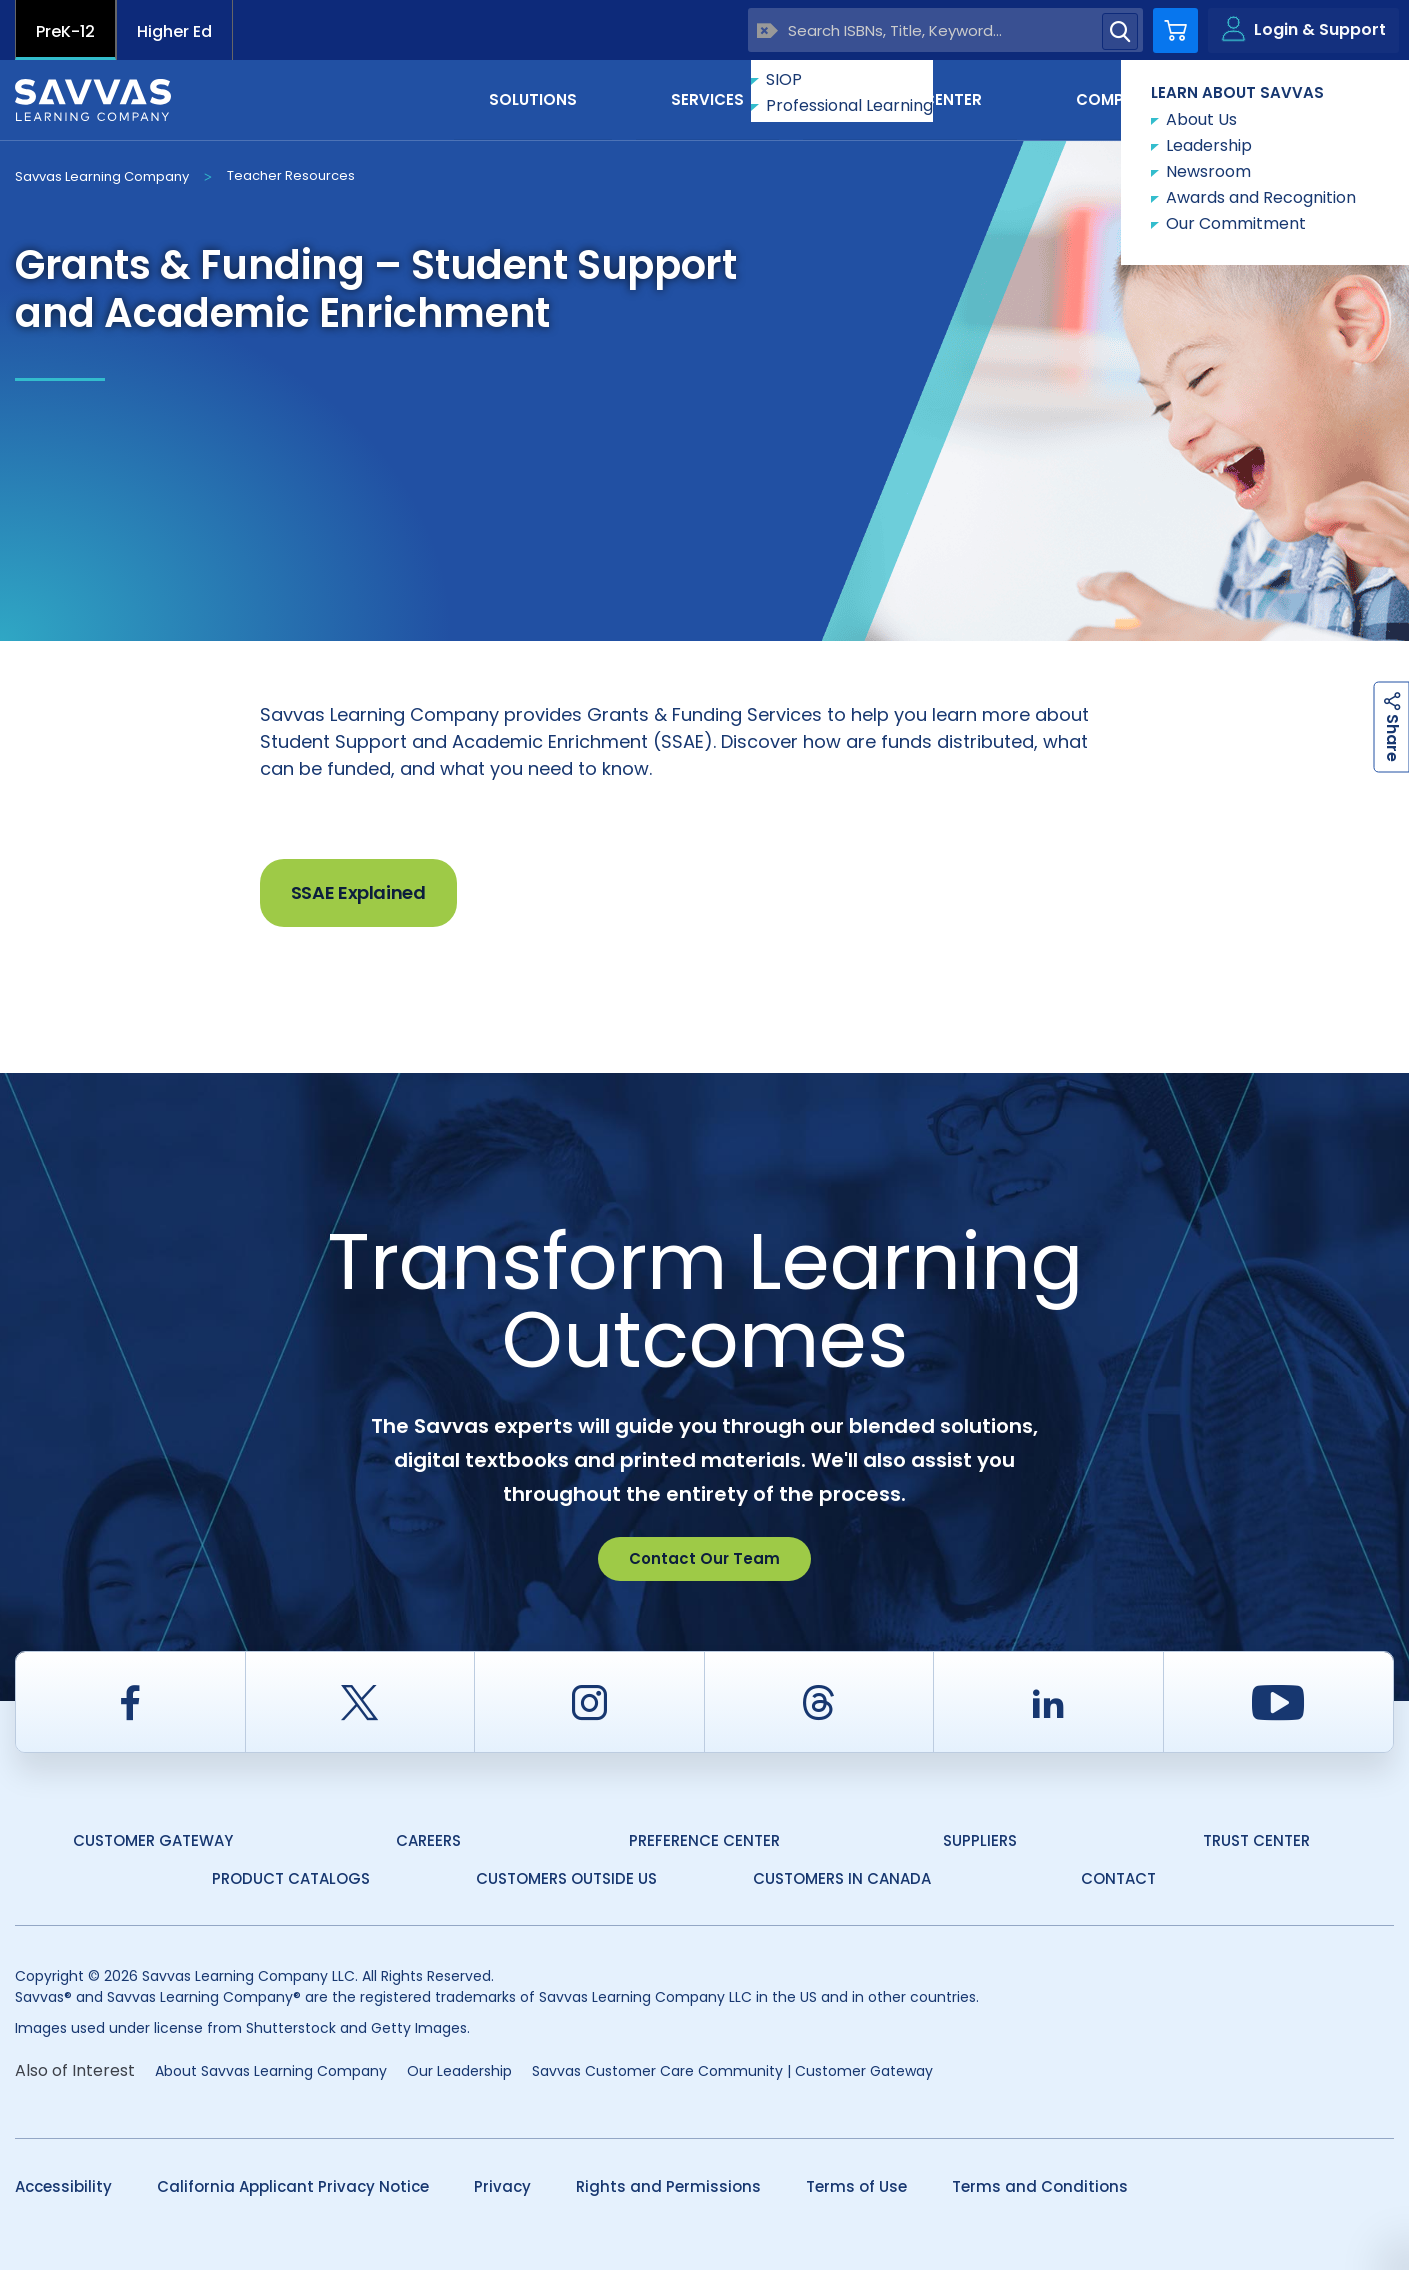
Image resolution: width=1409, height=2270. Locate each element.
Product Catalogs (291, 1878)
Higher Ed (174, 31)
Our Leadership (459, 2071)
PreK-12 (65, 31)
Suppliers (980, 1840)
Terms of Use (856, 2186)
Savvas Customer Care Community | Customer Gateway (732, 2071)
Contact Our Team (704, 1558)
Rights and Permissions (668, 2186)
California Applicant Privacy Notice (293, 2186)
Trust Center (1256, 1840)
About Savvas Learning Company (271, 2071)
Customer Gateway (153, 1840)
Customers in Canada (842, 1878)
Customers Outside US (566, 1878)
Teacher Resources (291, 175)
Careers (428, 1840)
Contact (1309, 98)
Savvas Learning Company (102, 176)
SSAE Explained (358, 892)
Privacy (502, 2186)
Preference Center (704, 1840)
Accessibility (63, 2186)
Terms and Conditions (1040, 2186)
